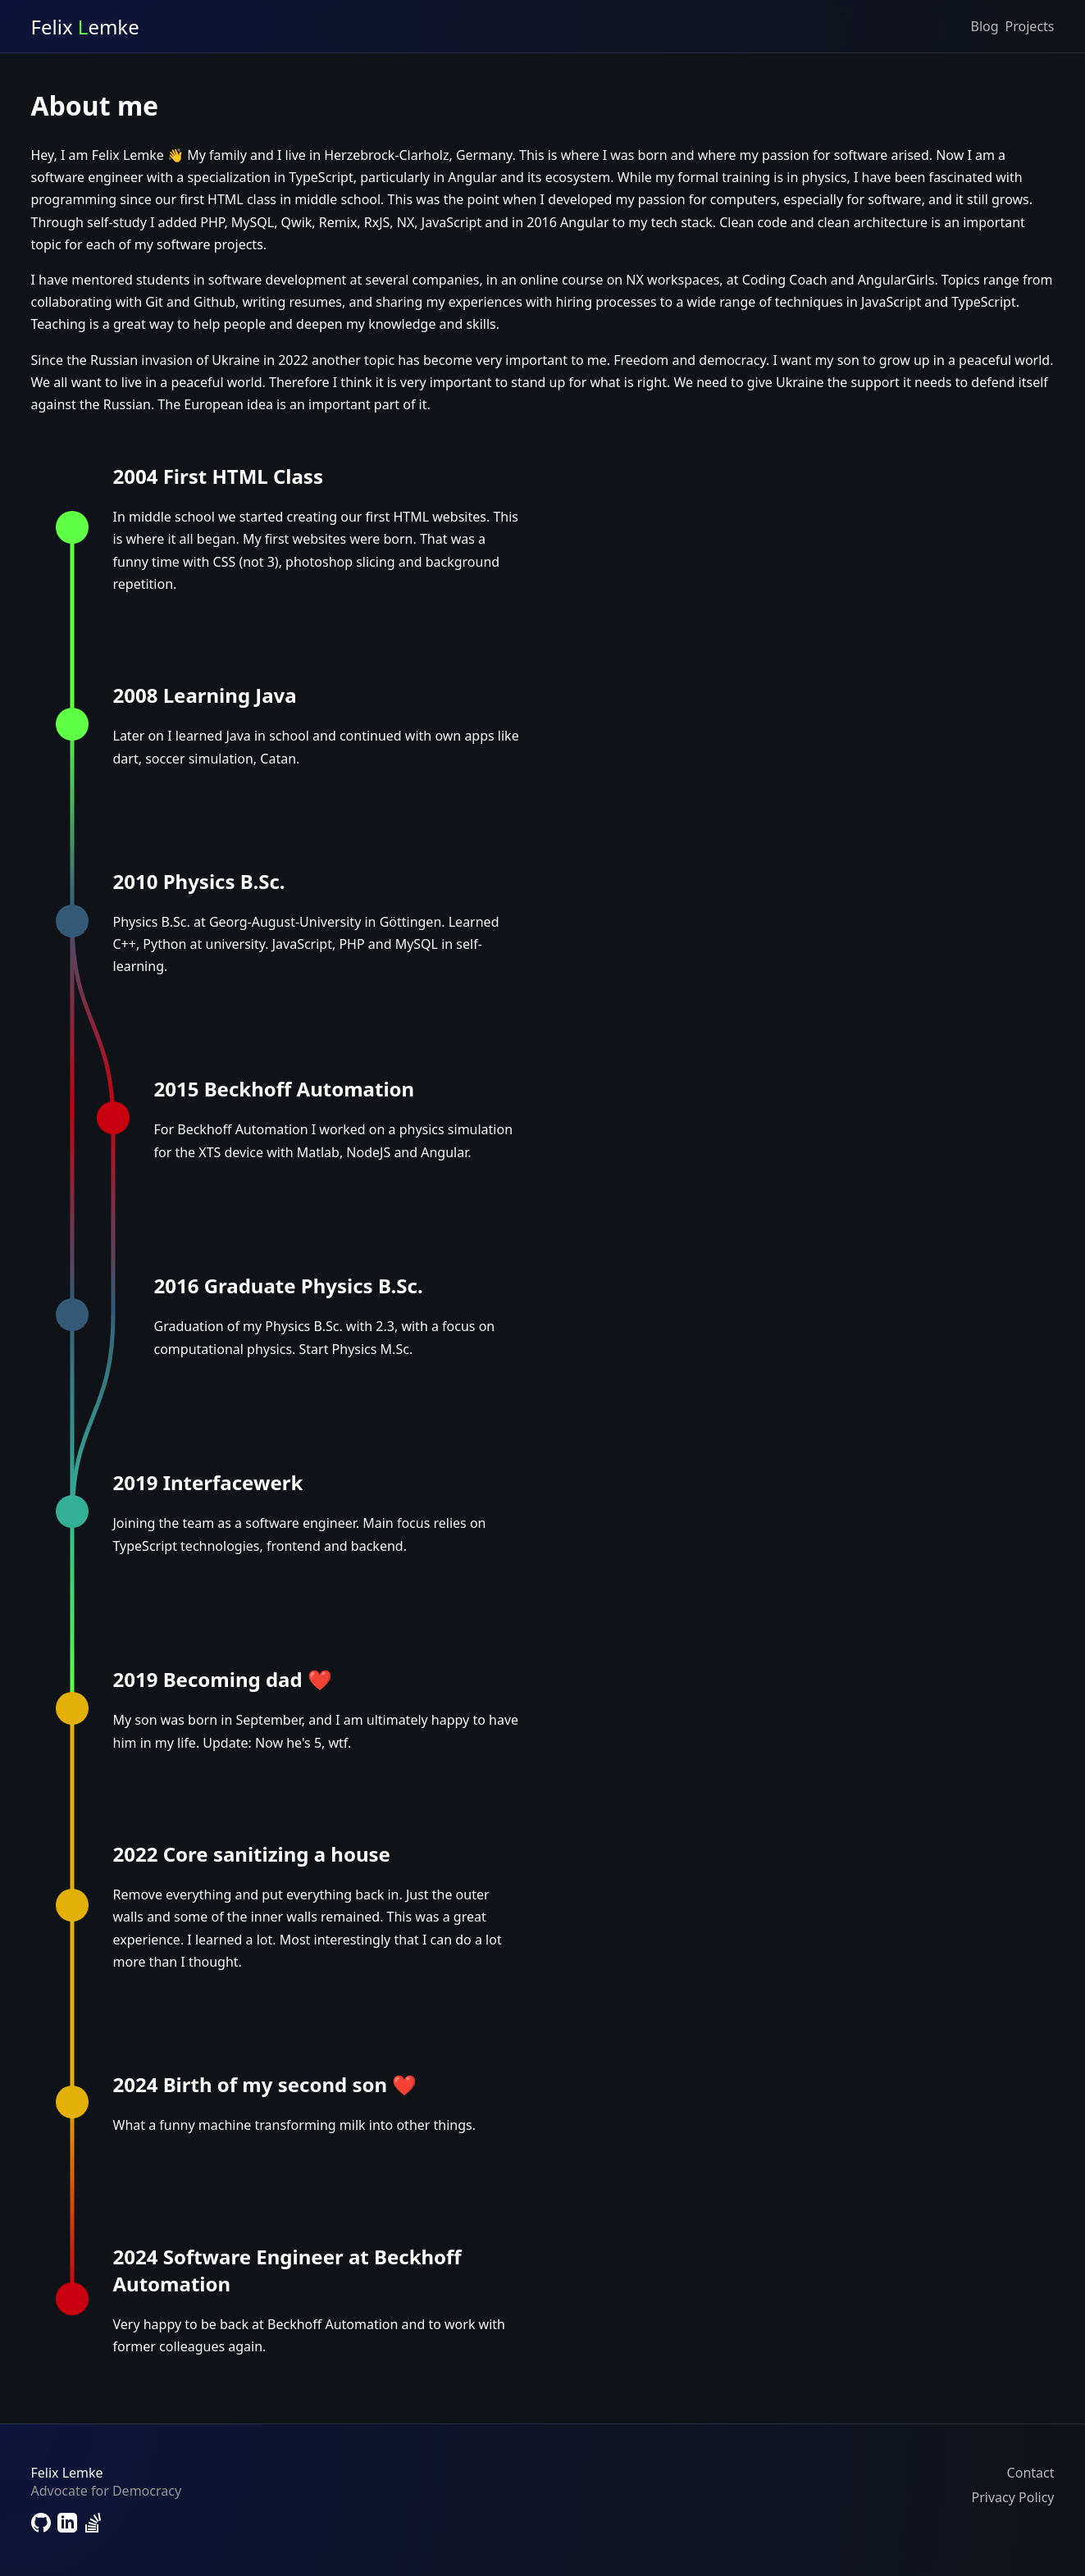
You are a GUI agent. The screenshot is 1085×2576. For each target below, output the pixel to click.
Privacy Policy (1013, 2497)
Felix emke (85, 26)
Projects (1030, 26)
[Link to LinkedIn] (67, 2525)
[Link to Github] (41, 2525)
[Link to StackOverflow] (93, 2525)
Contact (1031, 2473)
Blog (985, 26)
